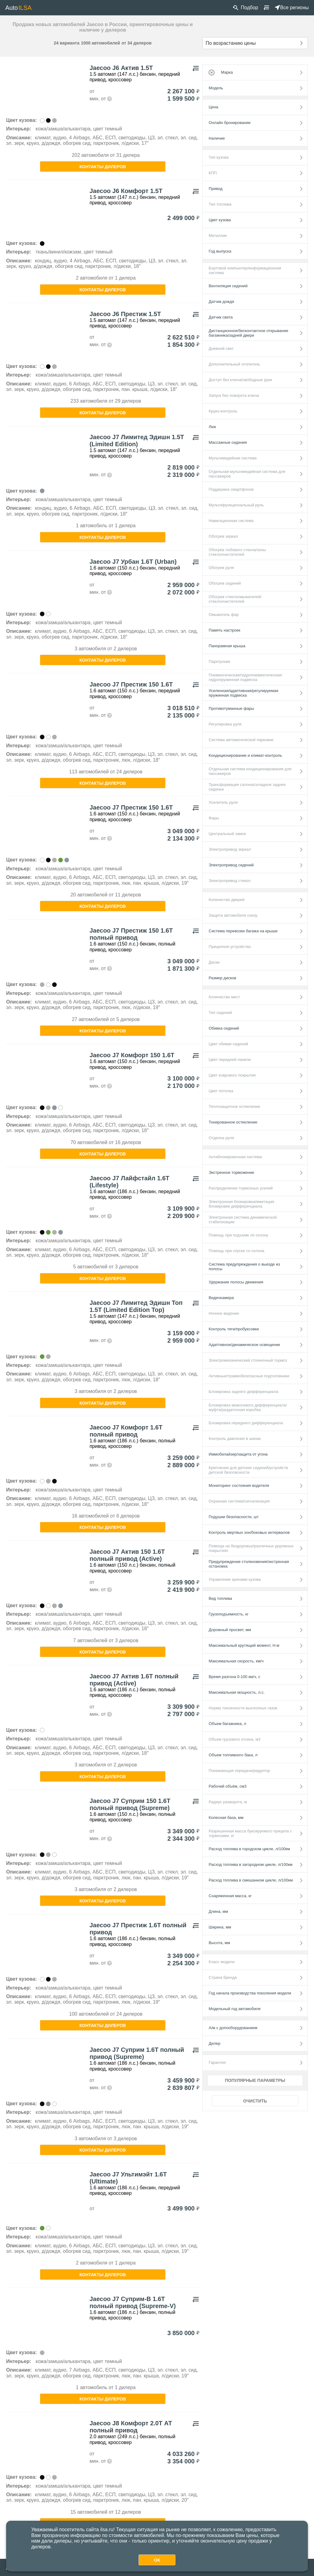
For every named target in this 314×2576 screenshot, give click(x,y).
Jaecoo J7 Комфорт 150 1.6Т (132, 1055)
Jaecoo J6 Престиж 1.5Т (125, 314)
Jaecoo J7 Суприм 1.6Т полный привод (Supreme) (137, 2053)
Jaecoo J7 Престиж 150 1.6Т (131, 684)
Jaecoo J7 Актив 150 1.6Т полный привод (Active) (127, 1555)
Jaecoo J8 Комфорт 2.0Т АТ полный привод (131, 2427)
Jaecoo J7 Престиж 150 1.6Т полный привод (131, 934)
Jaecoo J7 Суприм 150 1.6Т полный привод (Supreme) (130, 1804)
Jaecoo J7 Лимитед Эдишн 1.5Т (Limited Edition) (137, 440)
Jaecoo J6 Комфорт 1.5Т (126, 191)
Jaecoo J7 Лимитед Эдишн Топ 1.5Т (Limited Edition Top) (136, 1306)
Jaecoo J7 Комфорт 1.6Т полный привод (126, 1431)
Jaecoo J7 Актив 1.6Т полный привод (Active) (134, 1680)
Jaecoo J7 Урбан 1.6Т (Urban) (133, 561)
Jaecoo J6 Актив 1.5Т (121, 67)
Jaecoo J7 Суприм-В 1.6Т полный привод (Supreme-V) (133, 2302)
